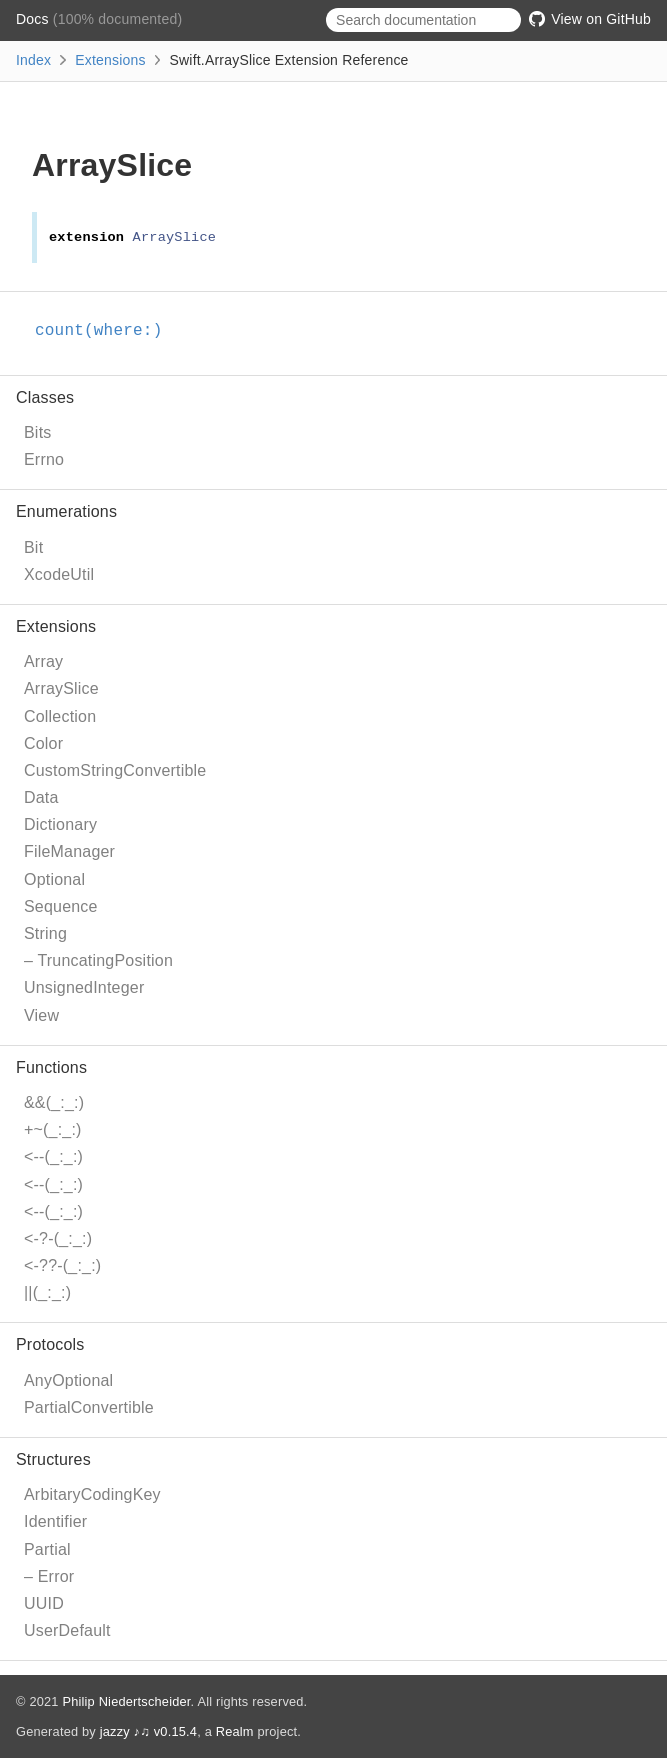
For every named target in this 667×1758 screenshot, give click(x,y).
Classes (45, 397)
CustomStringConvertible (115, 770)
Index (33, 60)
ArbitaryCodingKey (92, 1494)
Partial (47, 1549)
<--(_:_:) (53, 1156)
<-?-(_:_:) (58, 1238)
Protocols (50, 1344)
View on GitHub (590, 19)
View (41, 1015)
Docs (34, 19)
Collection (60, 716)
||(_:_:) (47, 1292)
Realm (235, 1731)
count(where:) (107, 331)
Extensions (110, 60)
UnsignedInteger (84, 987)
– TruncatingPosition (98, 960)
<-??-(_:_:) (62, 1265)
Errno (44, 459)
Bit (33, 547)
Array (43, 661)
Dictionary (60, 824)
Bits (37, 432)
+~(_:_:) (53, 1129)
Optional (54, 879)
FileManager (69, 851)
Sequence (61, 906)
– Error (49, 1576)
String (45, 933)
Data (41, 797)
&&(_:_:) (54, 1102)
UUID (44, 1603)
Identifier (55, 1521)
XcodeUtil (59, 574)
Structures (53, 1459)
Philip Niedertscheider (126, 1701)
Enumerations (66, 511)
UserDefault (67, 1630)
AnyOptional (68, 1380)
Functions (51, 1067)
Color (43, 743)
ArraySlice (61, 688)
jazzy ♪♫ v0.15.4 (148, 1731)
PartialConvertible (89, 1407)
